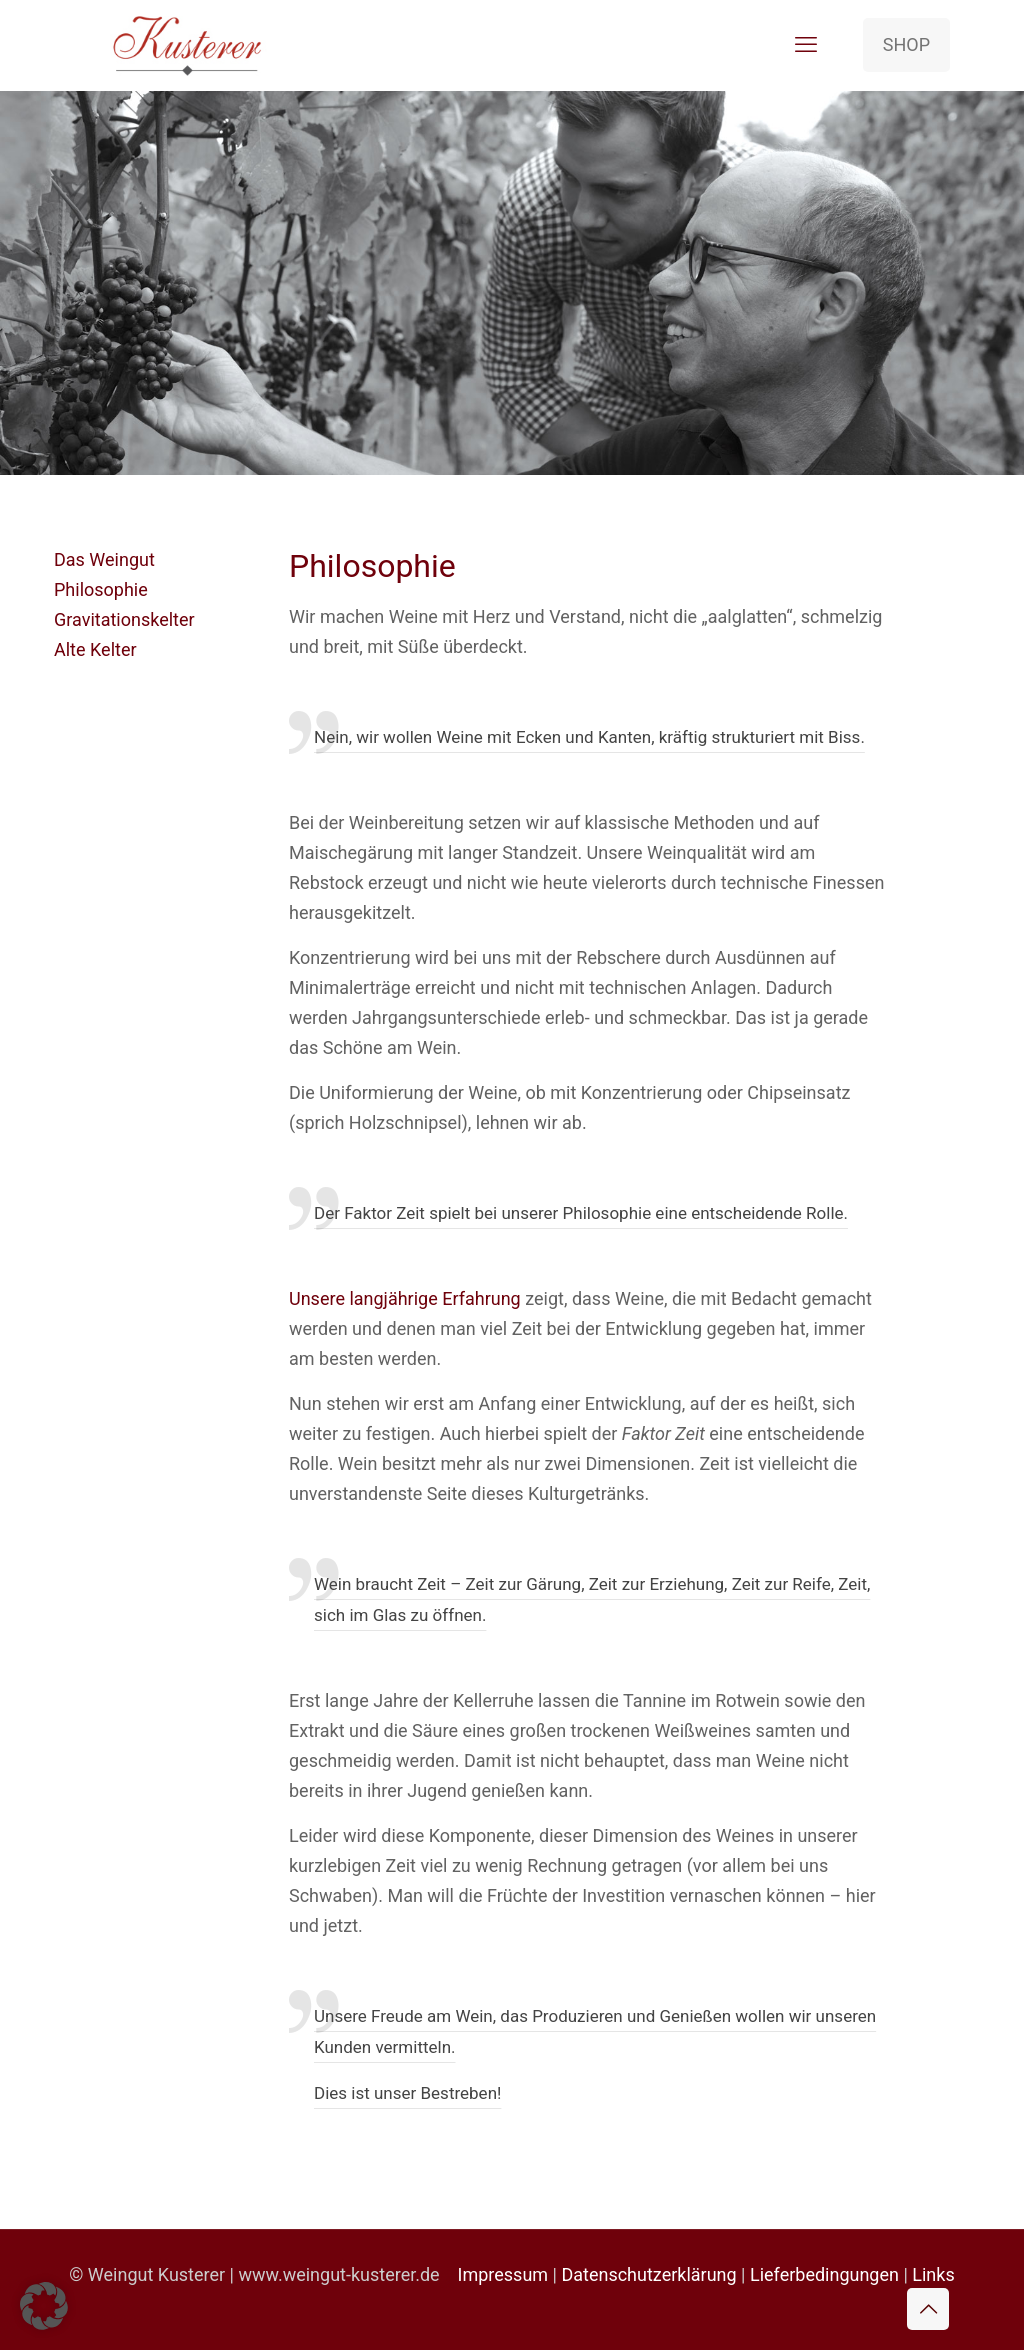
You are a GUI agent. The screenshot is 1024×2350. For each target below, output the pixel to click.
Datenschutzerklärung (648, 2274)
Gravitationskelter (124, 619)
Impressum (503, 2274)
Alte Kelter (95, 649)
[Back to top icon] (928, 2309)
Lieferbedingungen (824, 2274)
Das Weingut (104, 559)
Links (933, 2274)
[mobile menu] (806, 45)
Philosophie (101, 589)
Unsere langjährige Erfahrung (405, 1298)
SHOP (906, 44)
